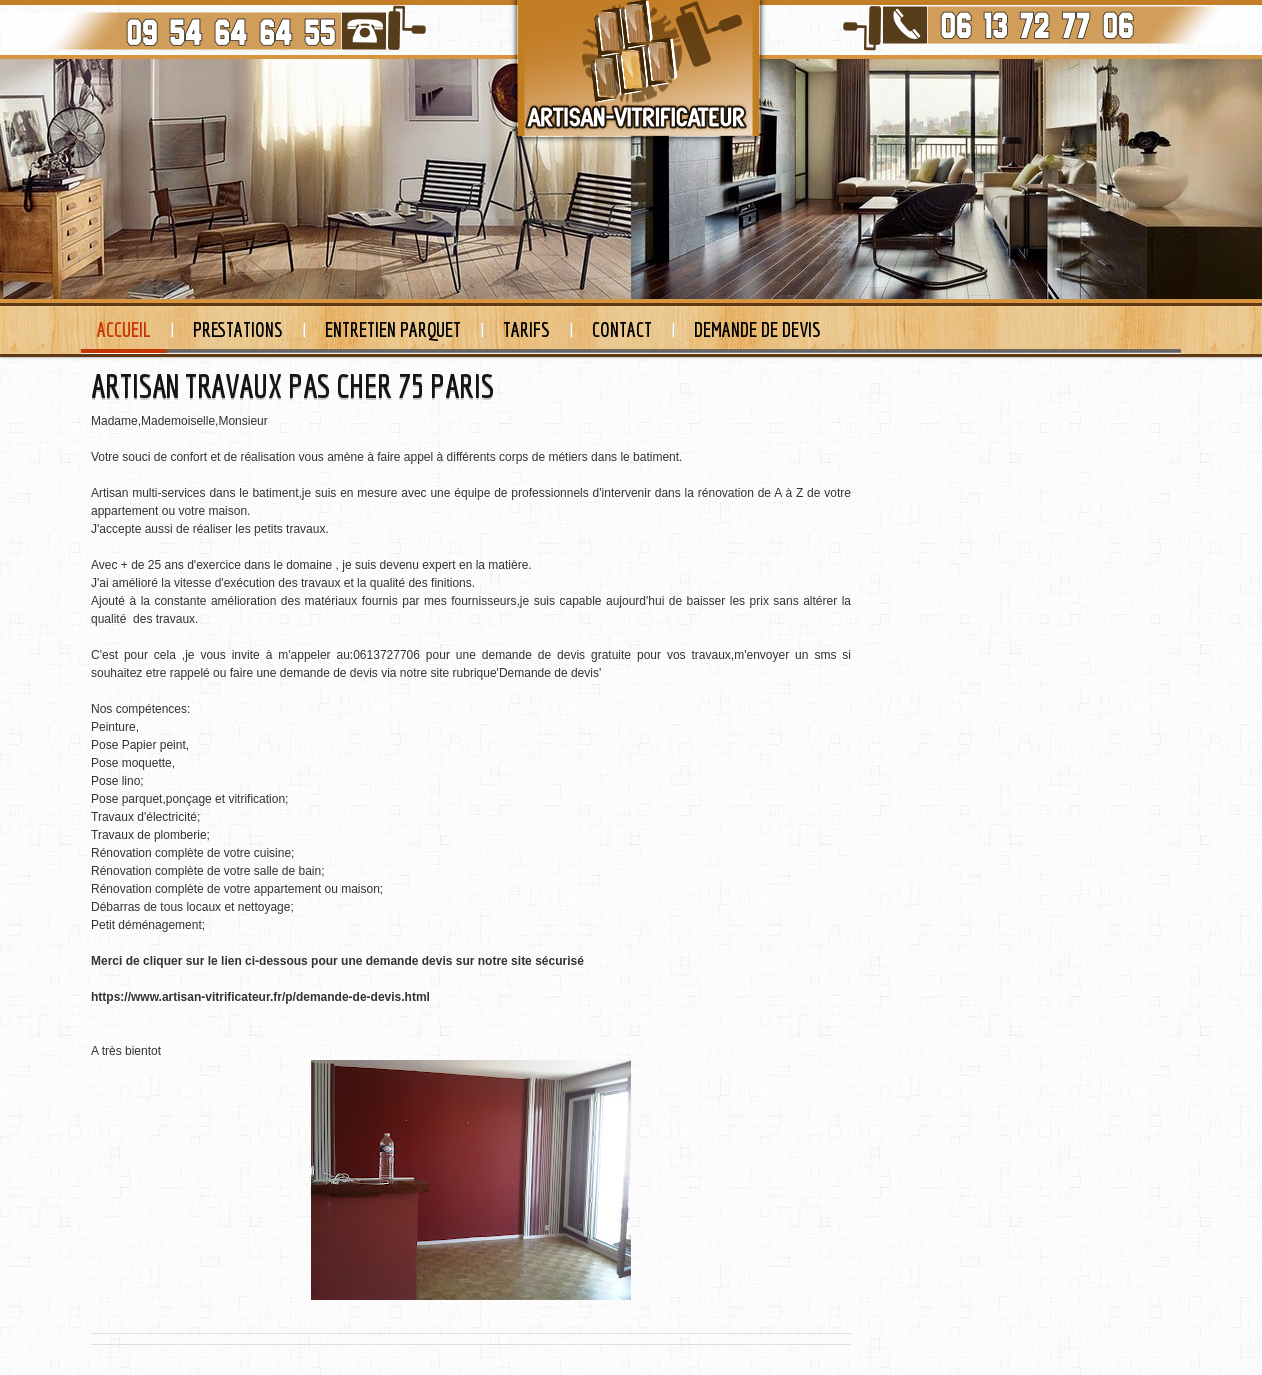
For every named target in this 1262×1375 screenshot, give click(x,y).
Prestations (238, 329)
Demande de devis (757, 329)
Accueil (124, 329)
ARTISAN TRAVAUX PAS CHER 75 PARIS (292, 386)
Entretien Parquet (393, 329)
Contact (622, 329)
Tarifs (526, 329)
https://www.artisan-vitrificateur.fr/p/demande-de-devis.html (260, 997)
